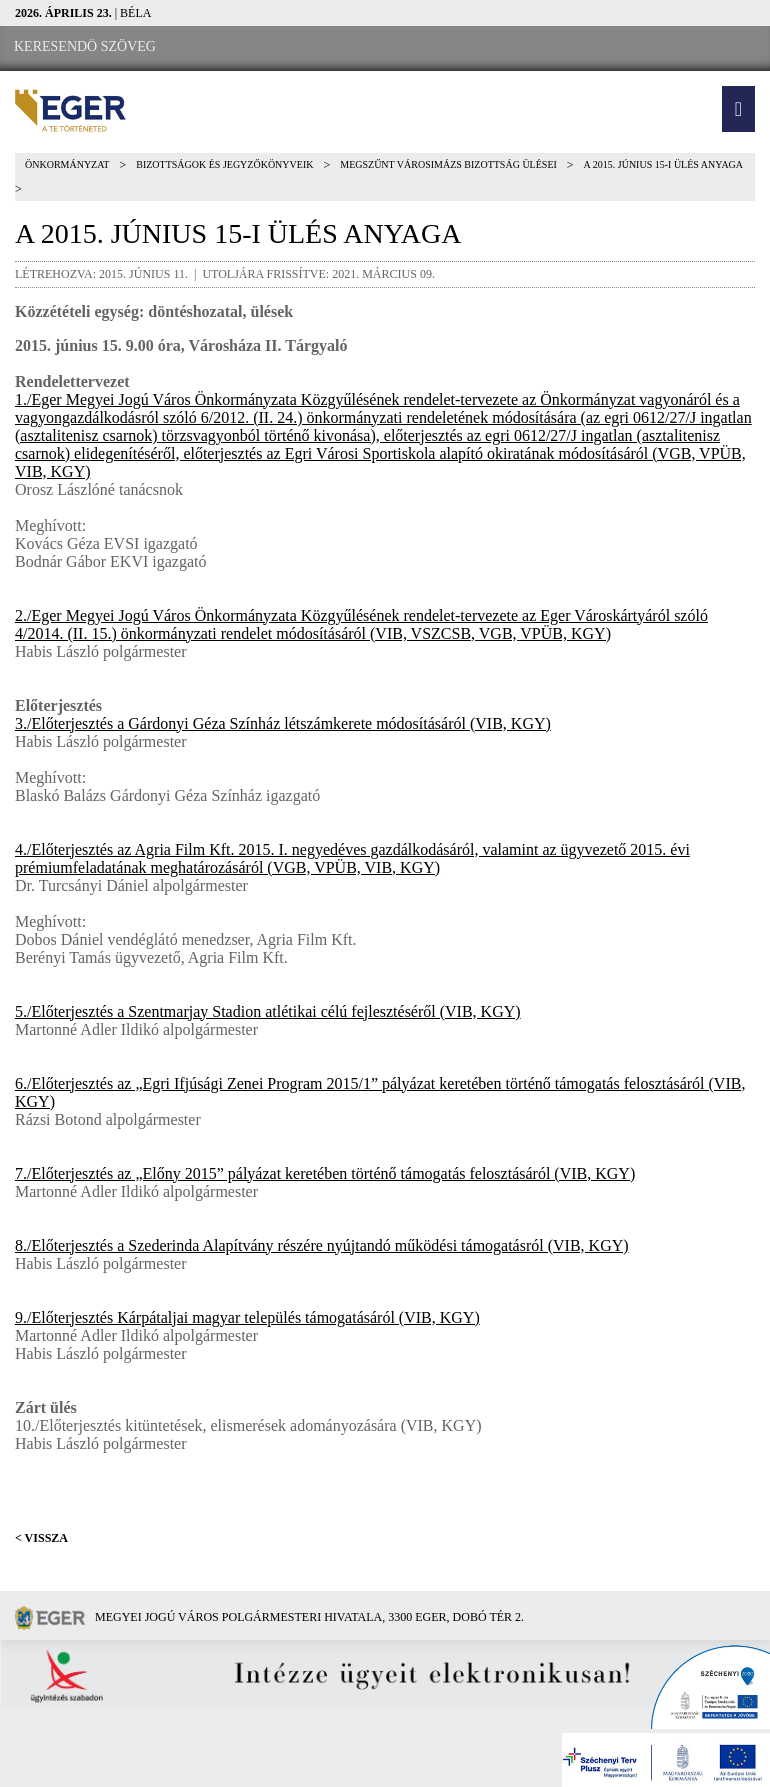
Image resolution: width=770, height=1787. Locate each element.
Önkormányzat (67, 164)
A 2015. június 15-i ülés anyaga (663, 164)
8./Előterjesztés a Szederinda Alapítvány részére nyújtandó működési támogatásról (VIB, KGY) (322, 1245)
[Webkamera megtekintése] (287, 47)
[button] (738, 109)
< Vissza (41, 1538)
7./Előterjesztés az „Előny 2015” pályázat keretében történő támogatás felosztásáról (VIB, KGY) (325, 1173)
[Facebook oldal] (231, 47)
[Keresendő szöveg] (85, 47)
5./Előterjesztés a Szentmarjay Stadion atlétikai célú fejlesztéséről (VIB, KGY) (268, 1011)
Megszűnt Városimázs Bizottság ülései (448, 164)
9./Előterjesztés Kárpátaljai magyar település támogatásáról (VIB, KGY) (247, 1317)
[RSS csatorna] (341, 47)
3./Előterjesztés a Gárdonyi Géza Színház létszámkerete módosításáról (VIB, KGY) (283, 723)
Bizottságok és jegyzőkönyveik (224, 164)
